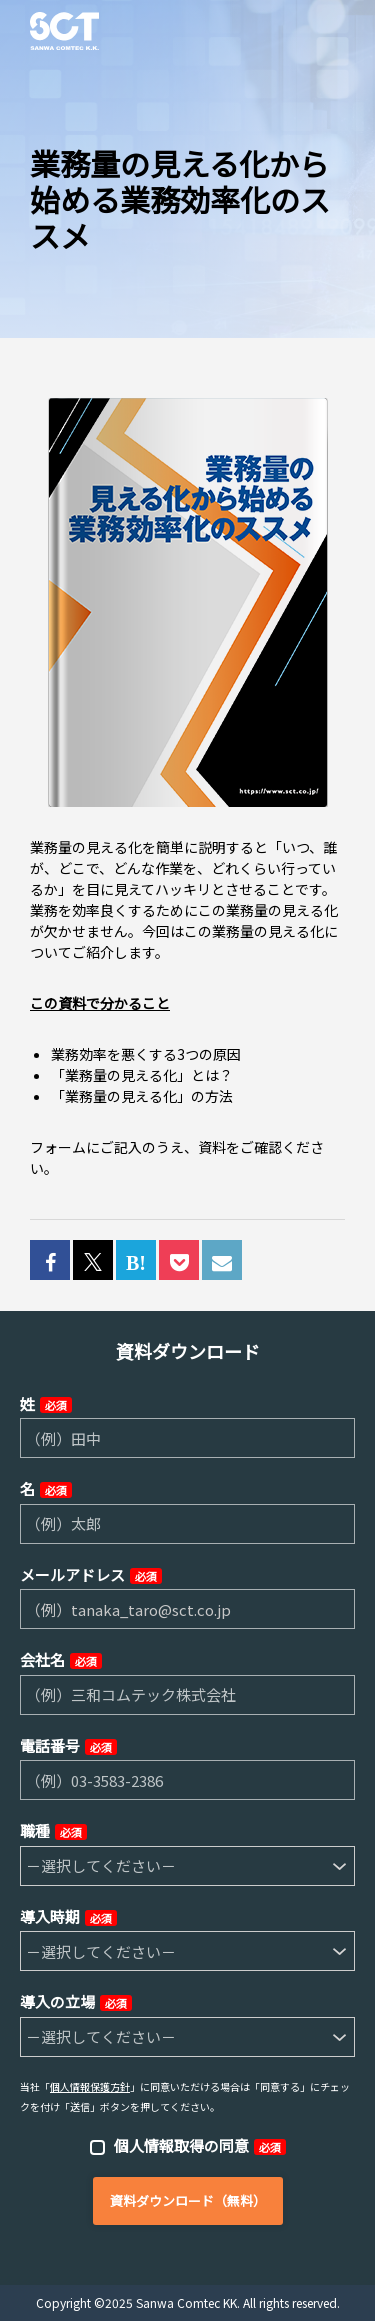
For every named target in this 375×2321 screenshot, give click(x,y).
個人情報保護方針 (90, 2086)
